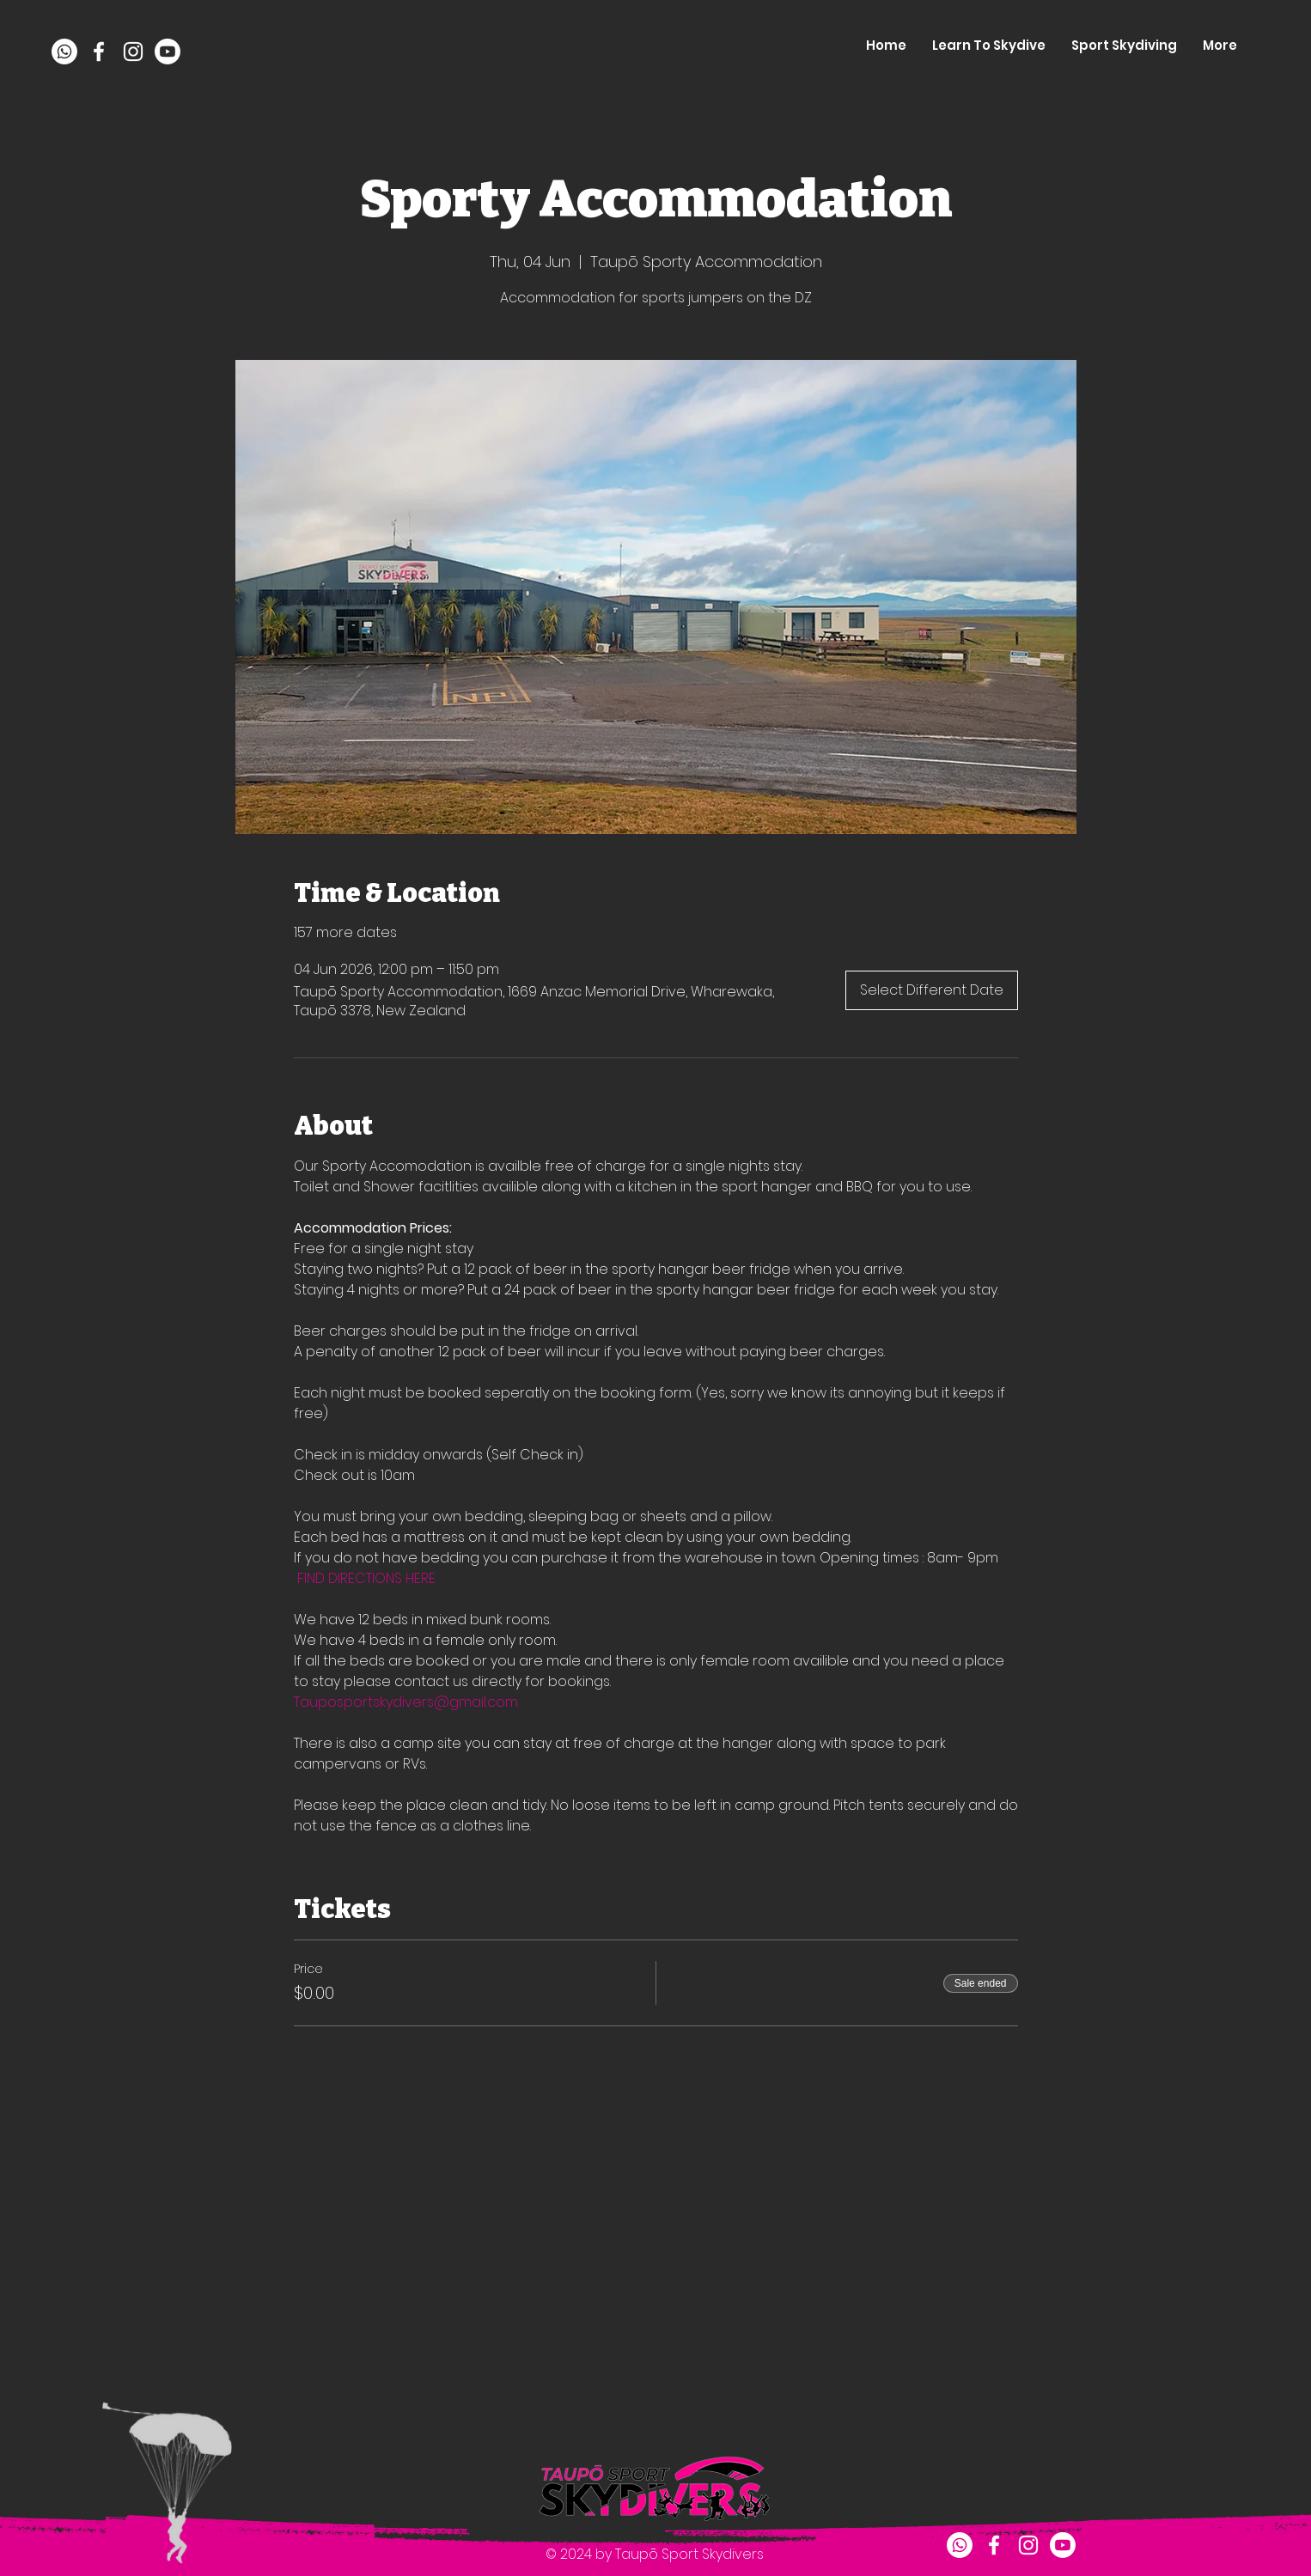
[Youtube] (167, 51)
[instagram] (133, 51)
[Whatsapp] (64, 51)
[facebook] (99, 51)
